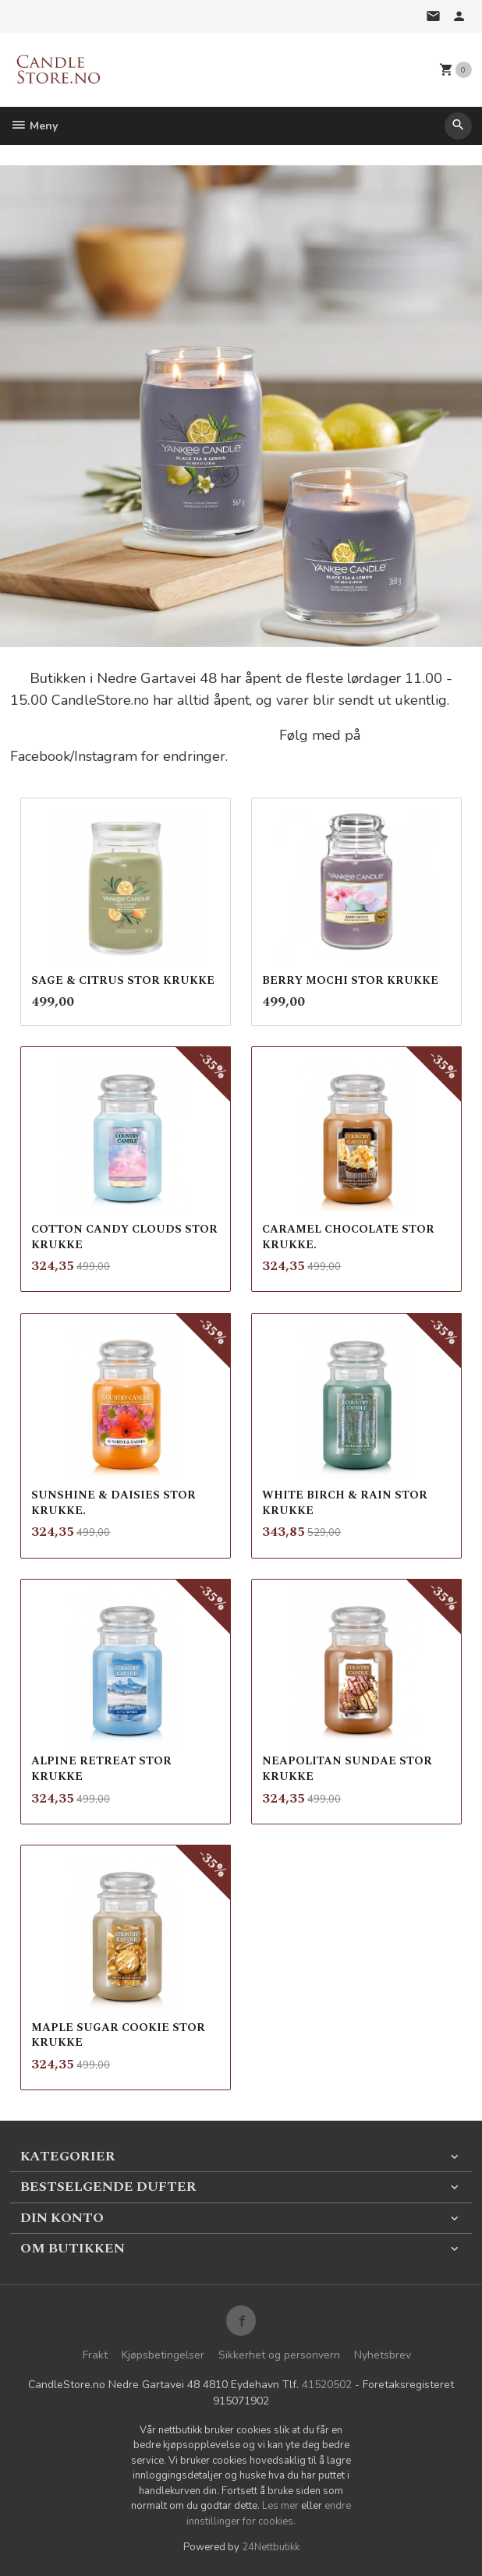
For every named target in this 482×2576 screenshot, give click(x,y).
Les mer (281, 2506)
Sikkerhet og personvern (279, 2355)
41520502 (327, 2384)
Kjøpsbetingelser (163, 2355)
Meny (34, 126)
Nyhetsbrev (382, 2355)
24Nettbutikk (270, 2547)
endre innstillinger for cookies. (268, 2513)
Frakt (95, 2355)
